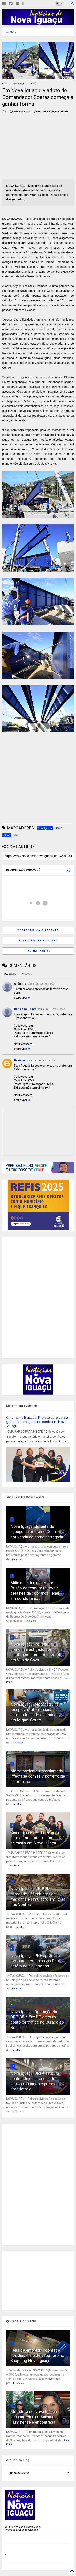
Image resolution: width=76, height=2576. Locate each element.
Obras (33, 84)
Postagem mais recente (38, 930)
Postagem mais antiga (38, 940)
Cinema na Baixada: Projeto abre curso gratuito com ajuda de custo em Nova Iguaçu (37, 1421)
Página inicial (38, 951)
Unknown (20, 1060)
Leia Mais (17, 1559)
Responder (22, 998)
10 (12, 2066)
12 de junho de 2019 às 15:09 (40, 984)
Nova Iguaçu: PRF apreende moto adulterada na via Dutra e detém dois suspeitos (37, 1960)
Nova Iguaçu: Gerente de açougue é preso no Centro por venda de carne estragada (36, 1531)
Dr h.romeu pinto (25, 1009)
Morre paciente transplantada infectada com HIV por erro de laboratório (37, 1776)
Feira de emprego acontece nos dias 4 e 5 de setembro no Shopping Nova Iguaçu (37, 2355)
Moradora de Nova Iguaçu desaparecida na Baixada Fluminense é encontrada (33, 2417)
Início (4, 84)
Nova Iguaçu (18, 84)
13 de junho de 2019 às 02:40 (51, 1009)
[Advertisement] (36, 147)
